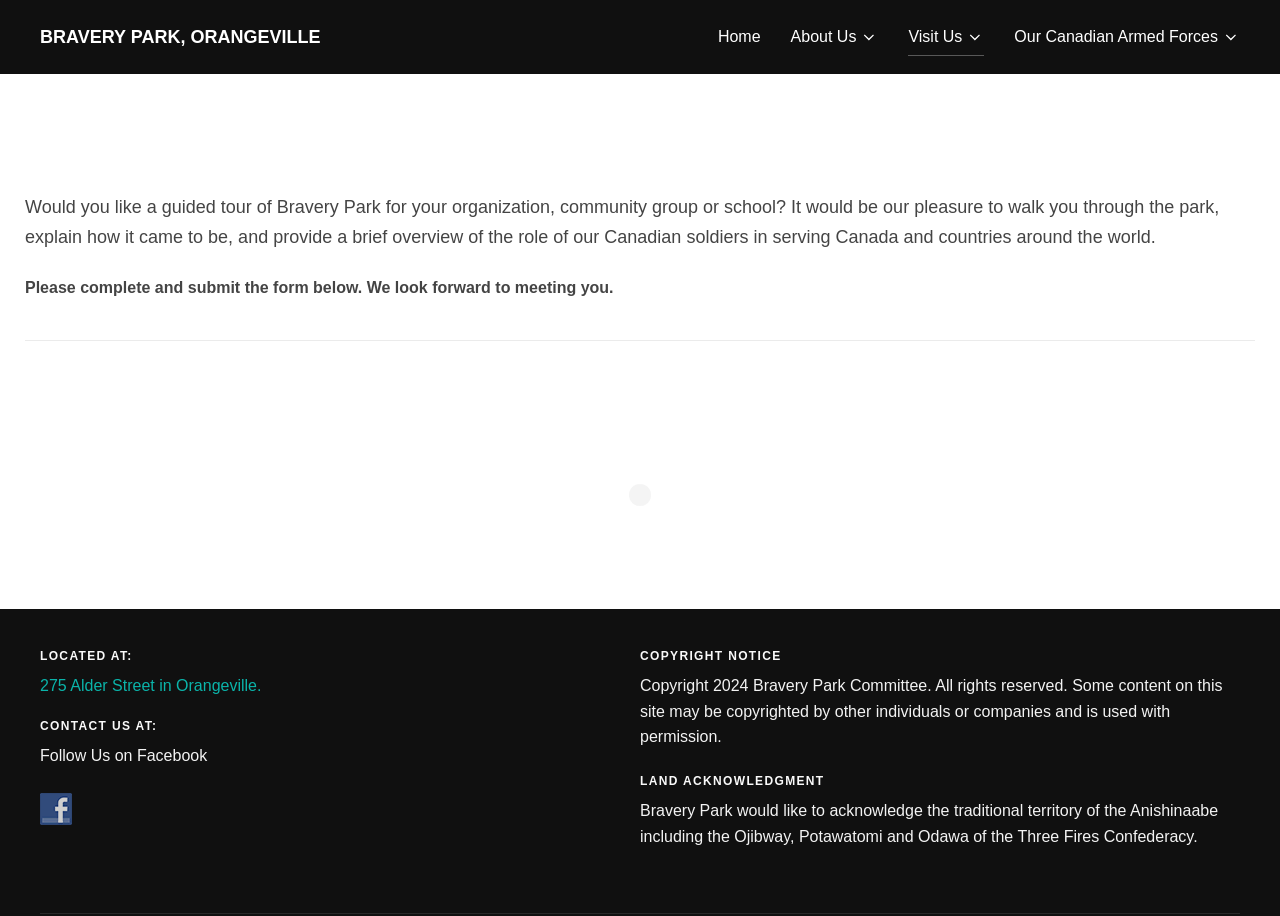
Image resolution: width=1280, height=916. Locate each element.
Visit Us (946, 37)
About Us (835, 37)
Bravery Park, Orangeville (180, 37)
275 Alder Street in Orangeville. (150, 685)
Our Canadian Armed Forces (1127, 37)
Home (739, 36)
